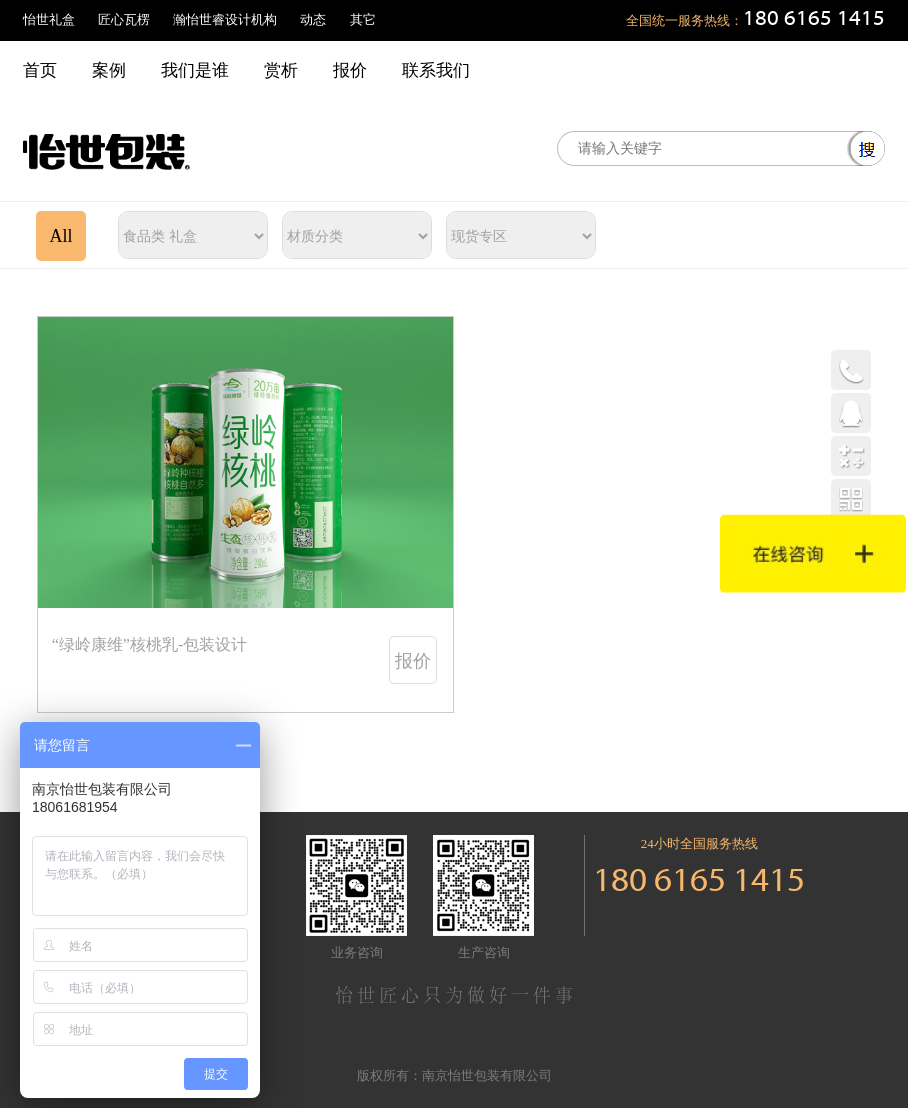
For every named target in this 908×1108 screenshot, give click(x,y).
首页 (40, 70)
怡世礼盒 (49, 19)
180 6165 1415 (814, 19)
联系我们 (436, 70)
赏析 (281, 70)
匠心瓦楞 (124, 19)
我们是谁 (195, 70)
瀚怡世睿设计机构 (225, 19)
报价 (350, 70)
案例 (109, 70)
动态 (313, 19)
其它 (363, 19)
